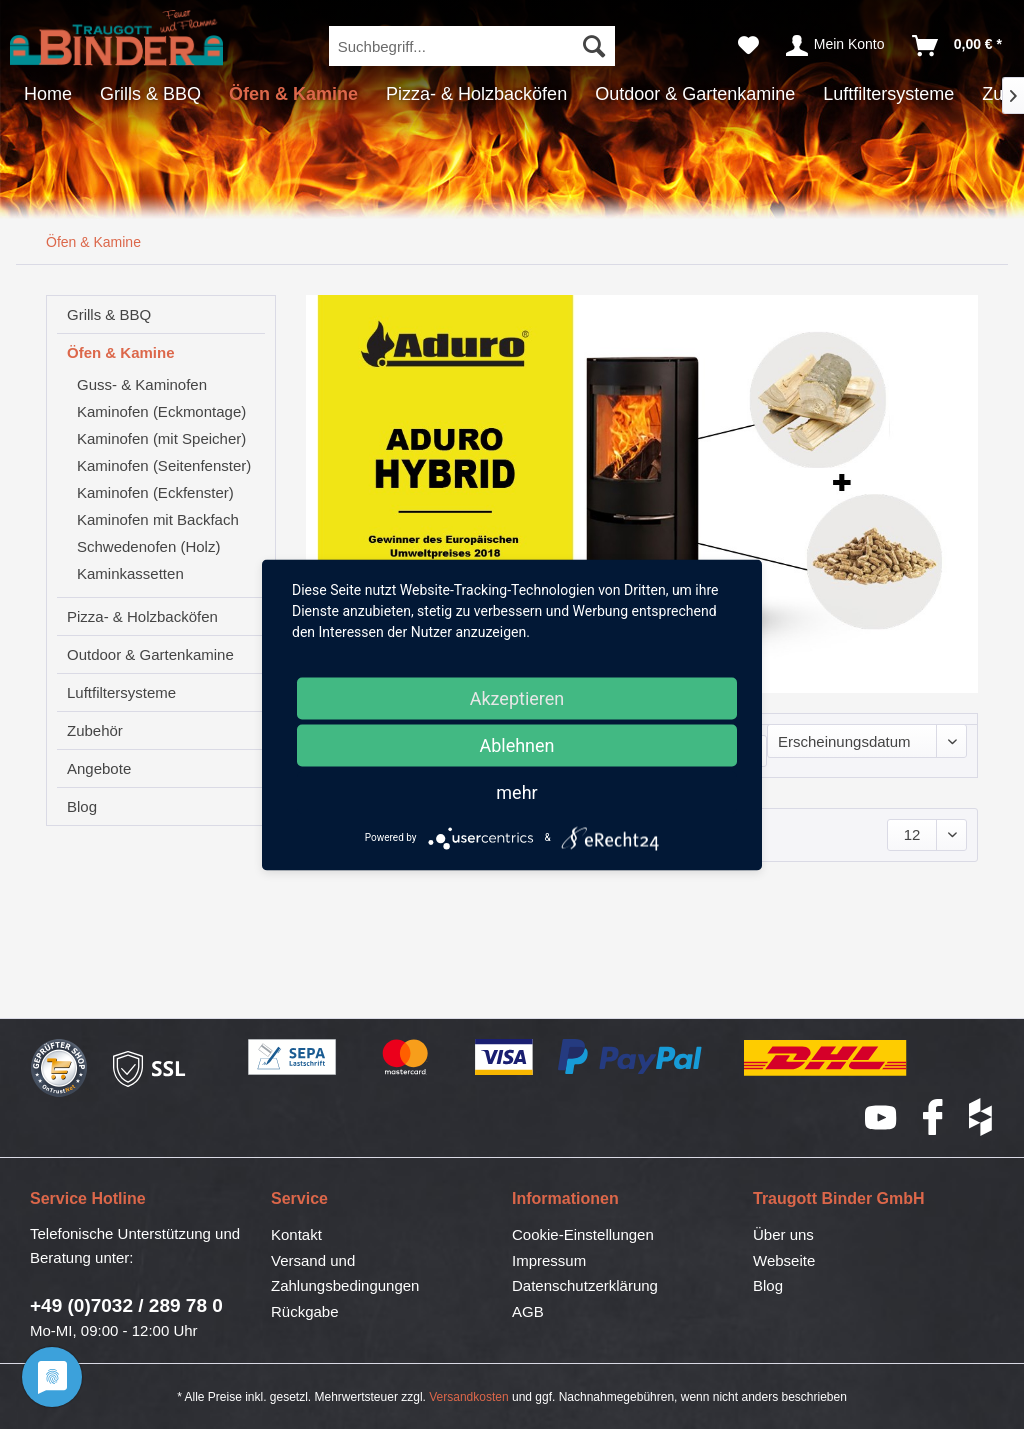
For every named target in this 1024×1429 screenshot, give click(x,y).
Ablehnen (516, 744)
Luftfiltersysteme (121, 692)
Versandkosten (468, 1397)
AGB (528, 1311)
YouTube (882, 1117)
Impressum (549, 1260)
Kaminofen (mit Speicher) (161, 438)
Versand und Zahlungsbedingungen (345, 1273)
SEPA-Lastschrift (293, 1058)
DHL (826, 1058)
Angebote (99, 768)
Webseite (784, 1260)
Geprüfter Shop (59, 1068)
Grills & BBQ (109, 314)
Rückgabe (305, 1311)
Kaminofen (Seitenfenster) (164, 465)
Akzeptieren (517, 697)
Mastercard (406, 1058)
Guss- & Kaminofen (142, 384)
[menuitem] (472, 46)
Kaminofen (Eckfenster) (155, 492)
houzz (981, 1117)
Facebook (934, 1117)
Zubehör (95, 730)
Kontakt (296, 1234)
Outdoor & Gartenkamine (150, 654)
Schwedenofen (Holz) (148, 546)
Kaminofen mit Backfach (158, 519)
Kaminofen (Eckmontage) (161, 411)
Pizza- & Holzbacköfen (142, 616)
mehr (516, 791)
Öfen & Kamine (121, 352)
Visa (504, 1058)
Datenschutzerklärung (585, 1285)
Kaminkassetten (130, 573)
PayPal (631, 1058)
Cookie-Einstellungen (583, 1234)
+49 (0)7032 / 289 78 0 (126, 1305)
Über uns (783, 1234)
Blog (82, 806)
